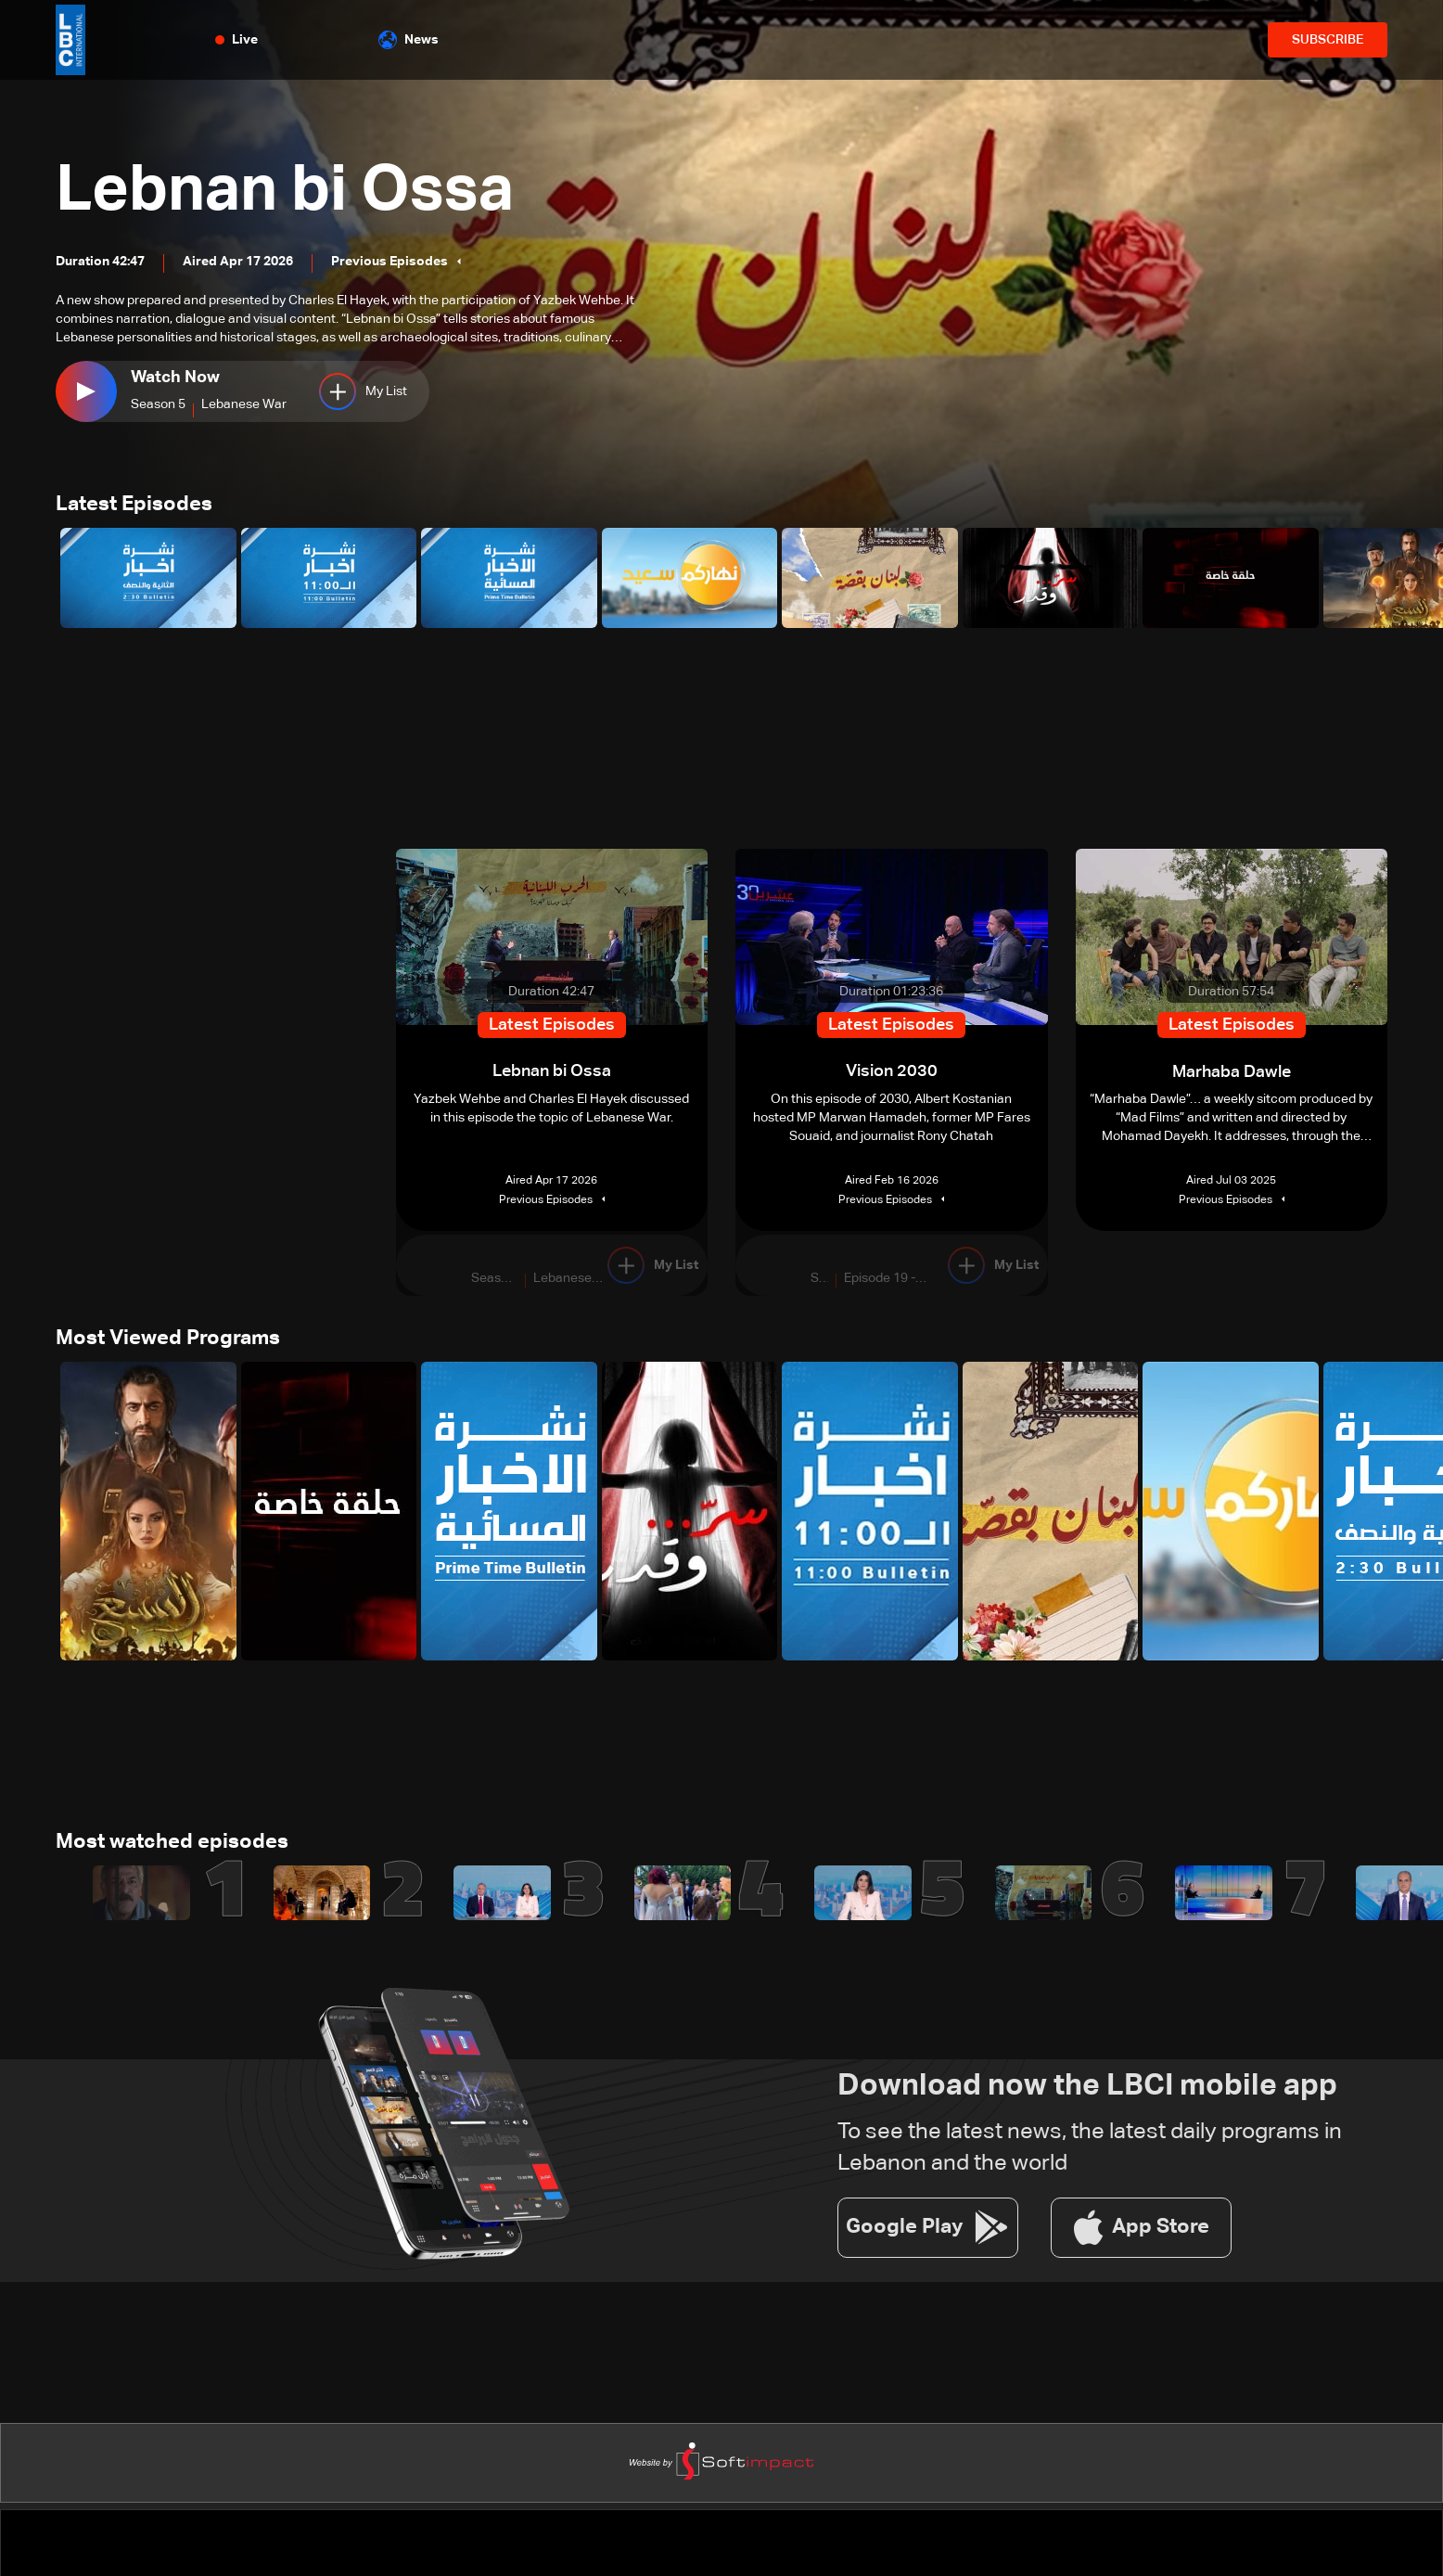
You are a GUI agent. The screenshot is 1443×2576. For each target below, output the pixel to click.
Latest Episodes (134, 505)
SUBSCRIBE (1327, 39)
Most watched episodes (172, 1844)
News (408, 40)
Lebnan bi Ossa (293, 191)
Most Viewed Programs (168, 1339)
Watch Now (175, 377)
